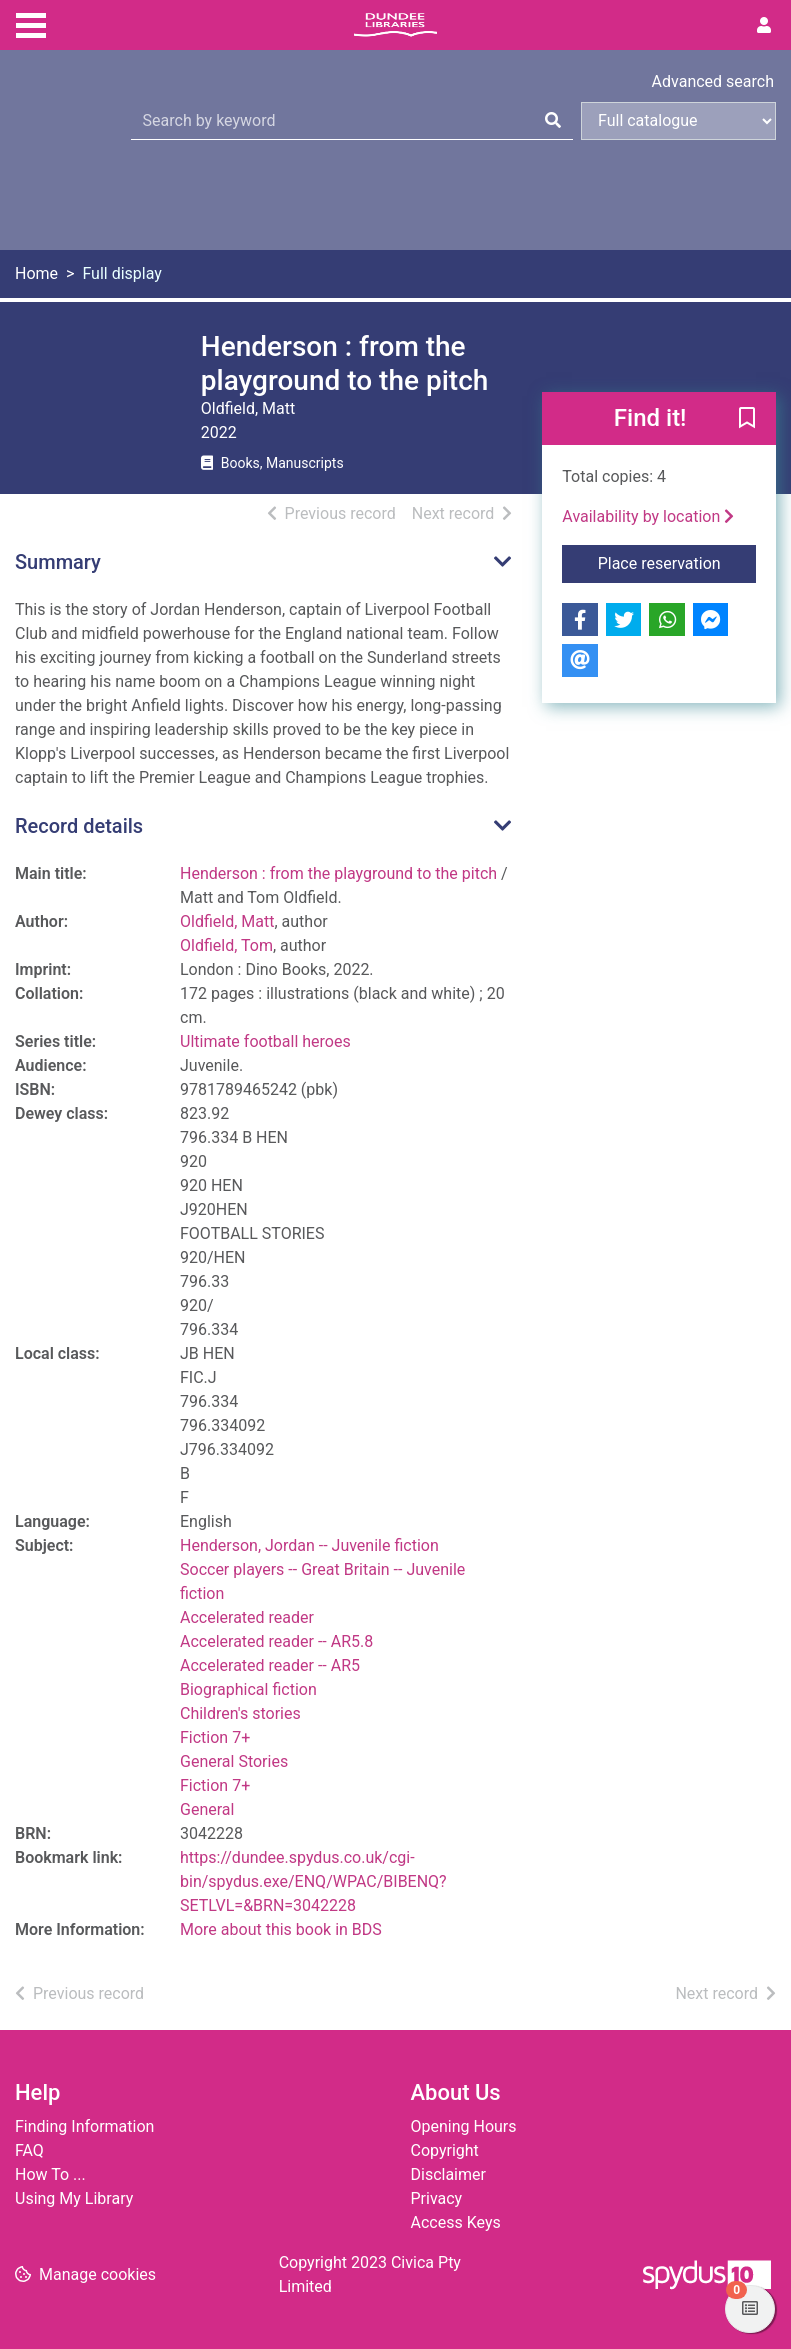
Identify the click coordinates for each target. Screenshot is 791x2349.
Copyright (445, 2150)
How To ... (50, 2174)
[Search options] (678, 121)
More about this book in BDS (281, 1929)
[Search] (553, 121)
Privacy (437, 2198)
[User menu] (764, 26)
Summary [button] (58, 562)
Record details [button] (79, 826)
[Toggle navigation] (31, 23)
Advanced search (713, 81)
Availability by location (648, 516)
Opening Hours (464, 2126)
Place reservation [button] (677, 562)
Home (36, 273)
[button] (747, 420)
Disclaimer (448, 2174)
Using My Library (74, 2198)
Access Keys (456, 2222)
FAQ (29, 2150)
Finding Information (84, 2126)
